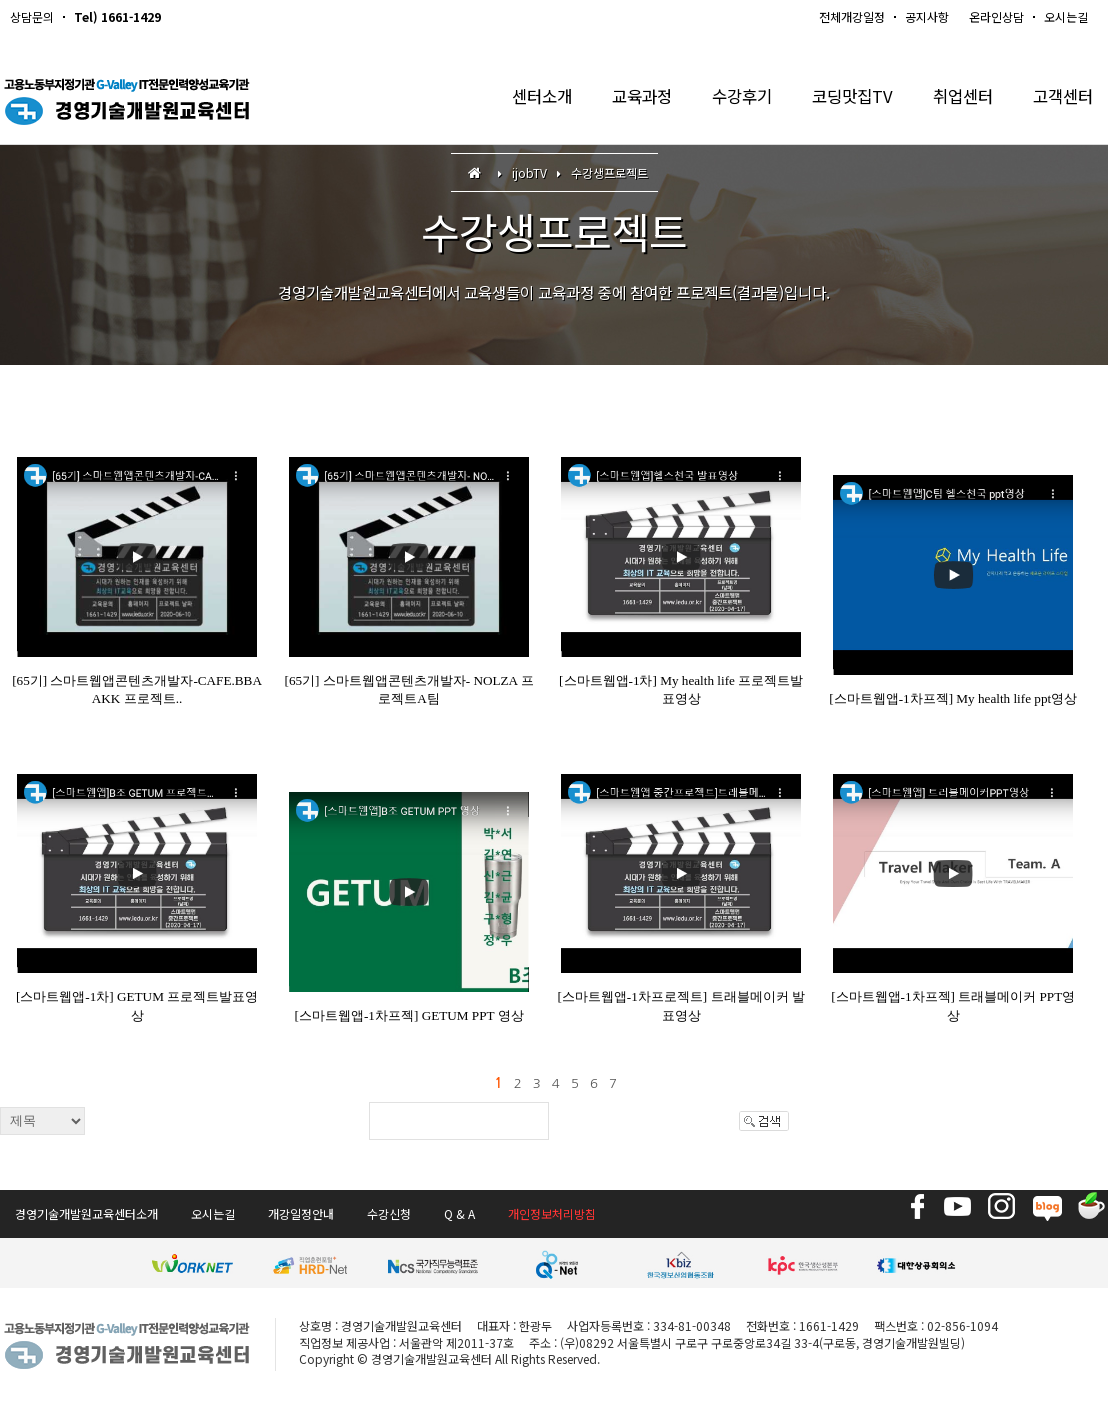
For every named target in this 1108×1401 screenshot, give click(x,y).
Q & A (459, 1213)
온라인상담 (996, 16)
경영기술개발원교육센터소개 (86, 1213)
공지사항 (927, 16)
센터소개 (520, 99)
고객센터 (1061, 99)
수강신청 (389, 1213)
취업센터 (957, 99)
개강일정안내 (301, 1213)
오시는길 (1066, 16)
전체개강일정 (852, 16)
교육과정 (624, 99)
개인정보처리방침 (552, 1213)
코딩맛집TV (842, 99)
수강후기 (728, 99)
